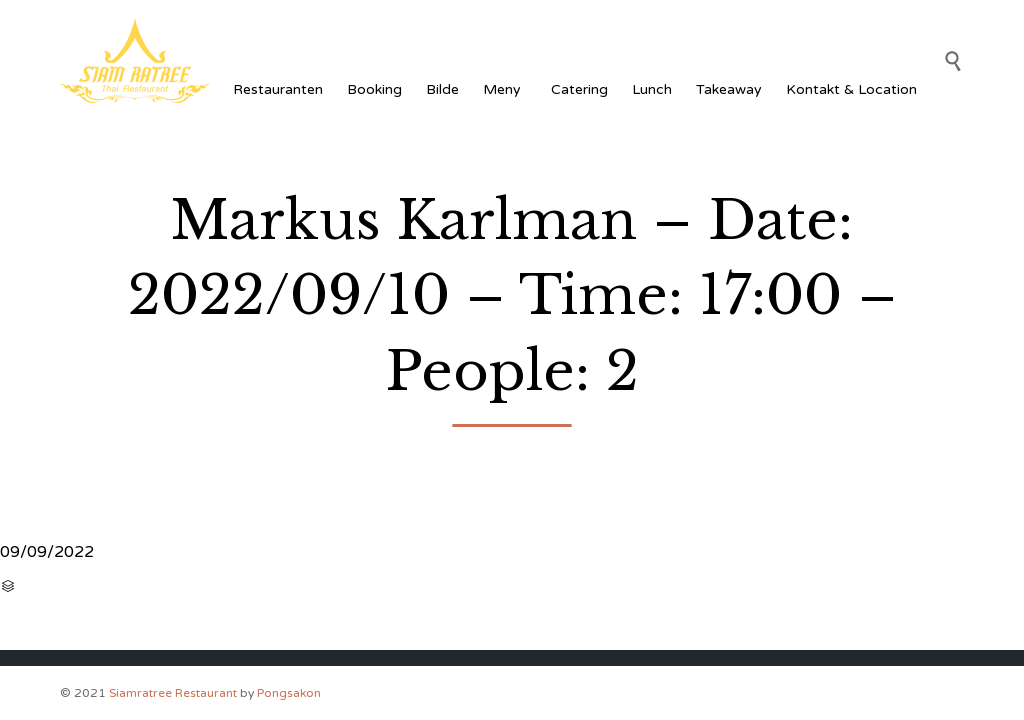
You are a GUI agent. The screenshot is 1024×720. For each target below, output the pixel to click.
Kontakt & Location (851, 89)
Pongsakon (289, 693)
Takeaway (729, 89)
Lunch (652, 89)
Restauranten (278, 89)
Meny (505, 89)
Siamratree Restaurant (173, 693)
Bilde (442, 89)
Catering (579, 89)
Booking (374, 89)
